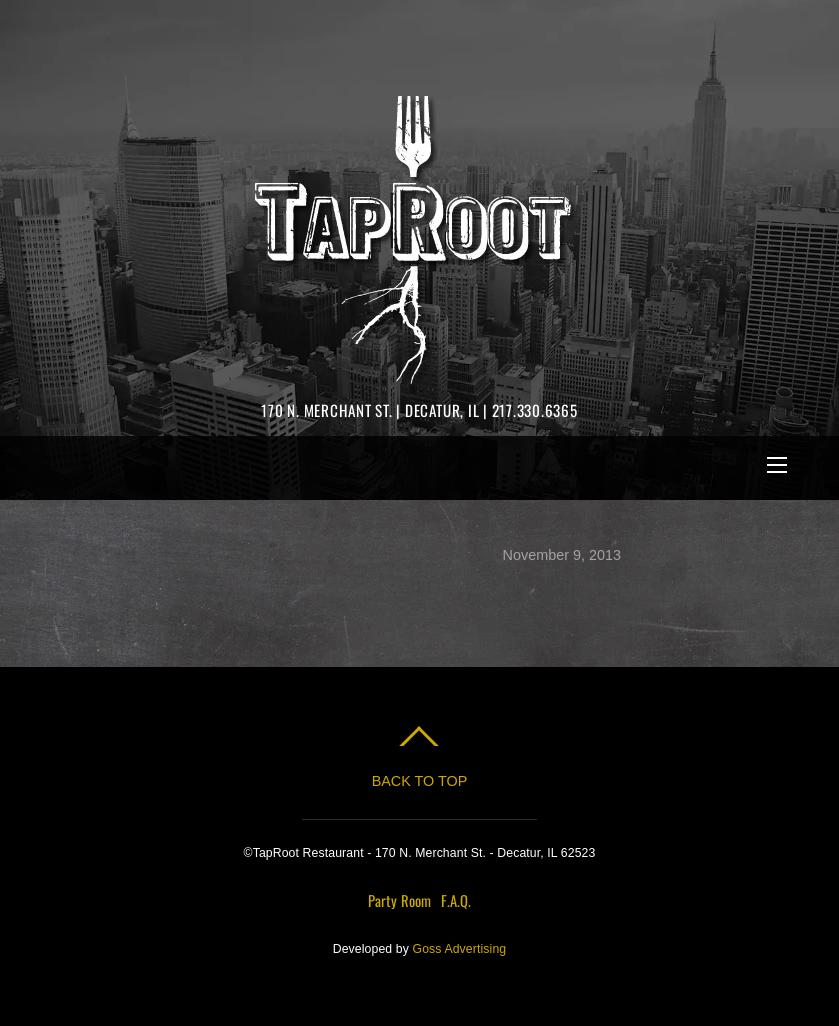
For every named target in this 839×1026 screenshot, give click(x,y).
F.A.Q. (456, 900)
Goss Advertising (460, 949)
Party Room (399, 900)
